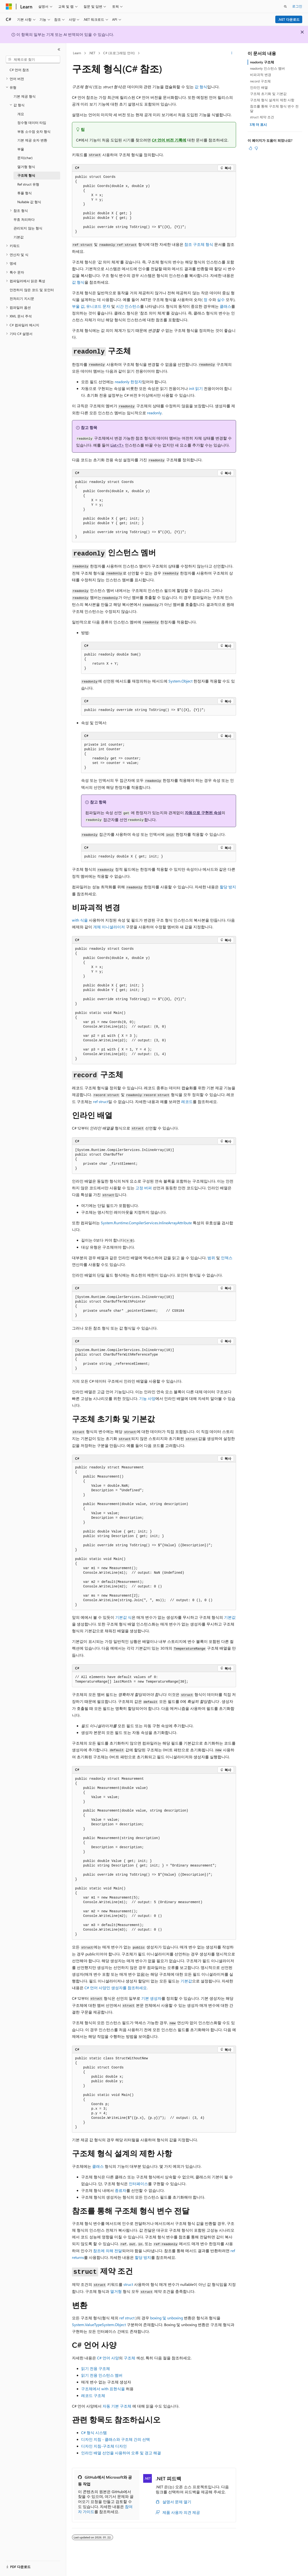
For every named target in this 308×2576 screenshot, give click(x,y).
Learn (77, 53)
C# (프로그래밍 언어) (119, 53)
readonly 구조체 (262, 62)
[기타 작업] (232, 53)
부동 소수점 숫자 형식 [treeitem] (34, 131)
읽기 (196, 388)
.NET (92, 53)
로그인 (297, 6)
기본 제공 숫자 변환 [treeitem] (32, 140)
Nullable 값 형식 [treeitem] (29, 202)
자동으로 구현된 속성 (203, 812)
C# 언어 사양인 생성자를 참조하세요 (115, 1987)
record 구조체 (260, 81)
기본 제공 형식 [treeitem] (24, 96)
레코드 (187, 1101)
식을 (80, 920)
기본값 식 (123, 1617)
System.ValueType (87, 2324)
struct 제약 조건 (262, 117)
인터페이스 (138, 2183)
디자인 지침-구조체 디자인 (104, 2446)
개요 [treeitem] (20, 114)
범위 (211, 1257)
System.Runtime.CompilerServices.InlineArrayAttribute (146, 1222)
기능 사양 (147, 1398)
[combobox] (33, 59)
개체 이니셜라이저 (109, 926)
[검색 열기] (285, 6)
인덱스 (226, 1257)
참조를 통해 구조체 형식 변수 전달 (274, 108)
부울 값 (78, 306)
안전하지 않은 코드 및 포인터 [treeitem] (32, 290)
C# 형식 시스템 (94, 2432)
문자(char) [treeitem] (24, 157)
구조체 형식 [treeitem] (26, 175)
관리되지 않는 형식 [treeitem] (27, 228)
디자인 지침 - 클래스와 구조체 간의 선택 (115, 2439)
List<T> (117, 445)
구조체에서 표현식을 (103, 2388)
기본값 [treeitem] (18, 237)
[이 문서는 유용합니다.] (250, 148)
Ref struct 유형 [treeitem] (28, 184)
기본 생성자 (151, 1998)
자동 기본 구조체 (117, 2406)
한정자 (128, 381)
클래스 (225, 306)
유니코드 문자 (98, 306)
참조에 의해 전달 (107, 2250)
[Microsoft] (9, 6)
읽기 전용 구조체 (95, 2368)
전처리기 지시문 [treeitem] (22, 298)
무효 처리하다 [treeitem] (24, 219)
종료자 (120, 2190)
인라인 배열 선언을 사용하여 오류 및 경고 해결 (121, 2452)
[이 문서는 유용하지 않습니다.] (256, 148)
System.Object (180, 680)
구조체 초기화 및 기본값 (268, 93)
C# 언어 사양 (108, 2357)
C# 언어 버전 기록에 (169, 139)
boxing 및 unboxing (166, 2317)
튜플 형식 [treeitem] (24, 193)
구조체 (129, 2357)
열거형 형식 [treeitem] (26, 166)
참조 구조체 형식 (198, 244)
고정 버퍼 (143, 1187)
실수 (221, 299)
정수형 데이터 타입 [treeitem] (31, 122)
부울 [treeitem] (20, 149)
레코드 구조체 (93, 2395)
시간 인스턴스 (128, 306)
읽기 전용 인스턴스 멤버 (101, 2375)
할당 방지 (228, 886)
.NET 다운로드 (289, 19)
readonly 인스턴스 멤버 (267, 68)
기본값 (230, 1617)
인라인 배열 (259, 87)
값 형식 (201, 86)
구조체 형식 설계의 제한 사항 (272, 100)
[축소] (59, 49)
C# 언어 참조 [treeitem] (19, 69)
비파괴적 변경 (260, 74)
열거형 (116, 2291)
